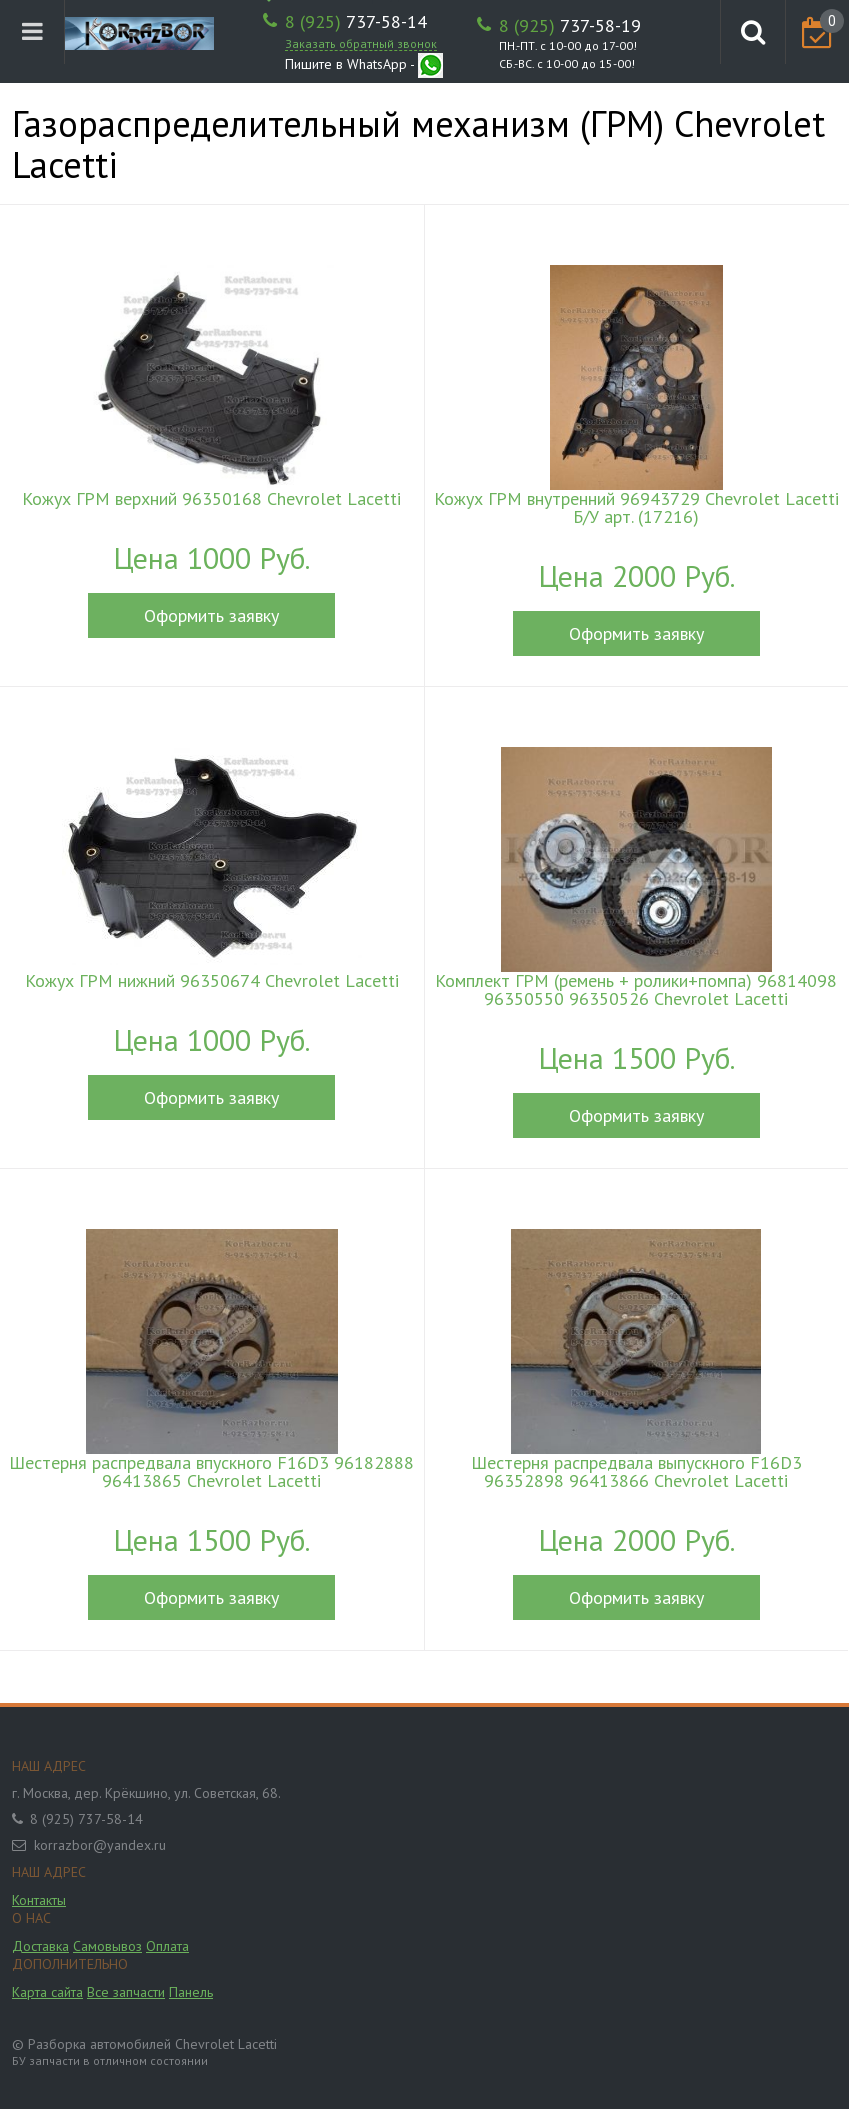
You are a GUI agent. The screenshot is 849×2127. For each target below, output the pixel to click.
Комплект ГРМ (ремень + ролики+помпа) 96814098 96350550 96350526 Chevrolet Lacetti (636, 990)
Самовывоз (107, 1946)
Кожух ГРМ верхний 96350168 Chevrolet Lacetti (211, 499)
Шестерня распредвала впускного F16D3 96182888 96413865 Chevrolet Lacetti (211, 1472)
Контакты (39, 1900)
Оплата (167, 1946)
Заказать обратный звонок (361, 43)
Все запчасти (126, 1992)
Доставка (40, 1946)
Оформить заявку (211, 615)
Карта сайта (47, 1992)
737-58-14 (356, 22)
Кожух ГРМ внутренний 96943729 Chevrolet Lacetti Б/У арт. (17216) (636, 508)
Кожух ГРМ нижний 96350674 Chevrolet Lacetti (212, 981)
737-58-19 (570, 26)
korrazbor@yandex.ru (100, 1845)
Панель (191, 1992)
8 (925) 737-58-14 (86, 1819)
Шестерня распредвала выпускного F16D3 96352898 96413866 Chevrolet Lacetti (636, 1472)
